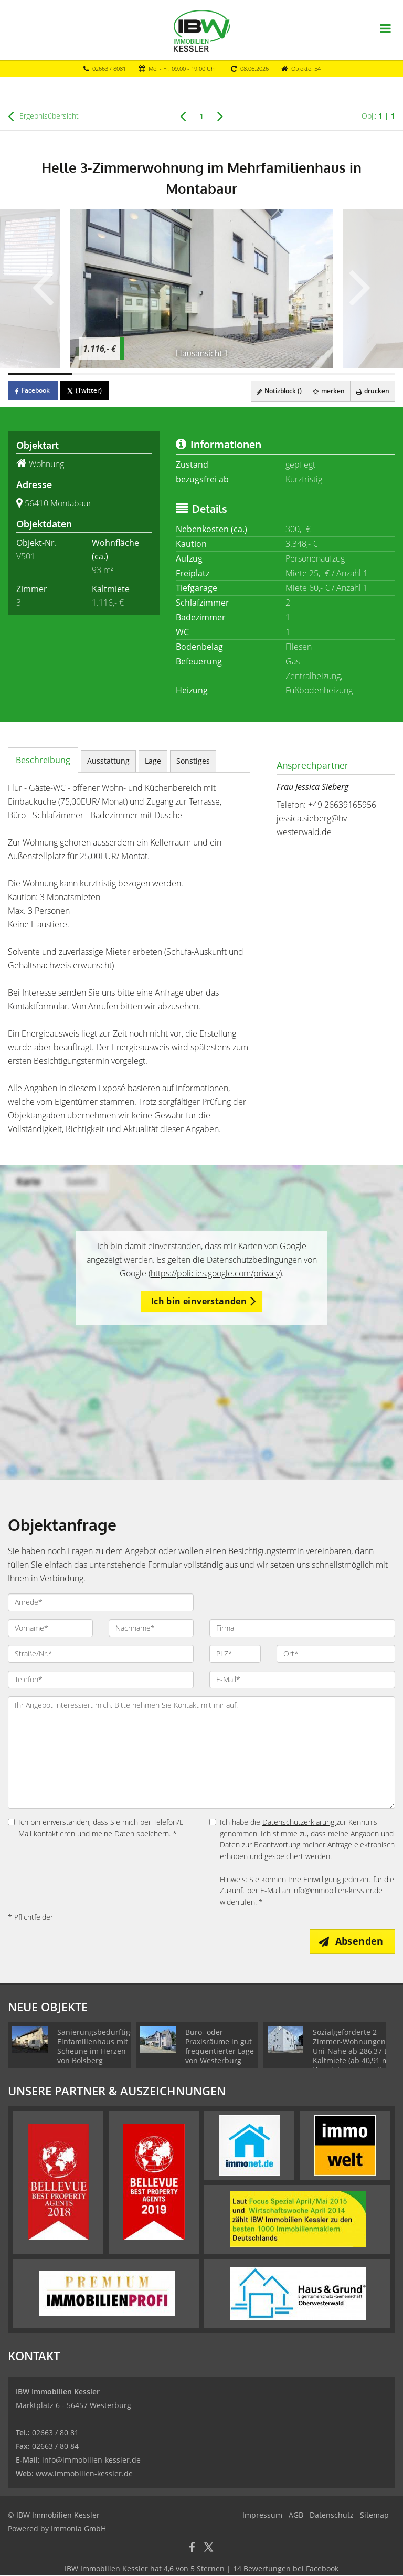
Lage (153, 761)
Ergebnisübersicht (43, 116)
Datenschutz (332, 2515)
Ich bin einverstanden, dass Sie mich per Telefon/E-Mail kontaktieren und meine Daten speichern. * (97, 1828)
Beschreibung (43, 760)
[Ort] (336, 1654)
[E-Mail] (302, 1679)
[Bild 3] (169, 374)
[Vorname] (50, 1628)
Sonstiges (193, 761)
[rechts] (220, 115)
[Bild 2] (104, 374)
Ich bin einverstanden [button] (199, 1301)
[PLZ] (235, 1654)
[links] (183, 115)
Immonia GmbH (78, 2529)
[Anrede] (101, 1602)
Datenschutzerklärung (299, 1822)
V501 (25, 556)
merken (327, 390)
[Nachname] (151, 1628)
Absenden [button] (361, 1941)
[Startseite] (202, 30)
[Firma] (302, 1628)
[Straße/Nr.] (101, 1654)
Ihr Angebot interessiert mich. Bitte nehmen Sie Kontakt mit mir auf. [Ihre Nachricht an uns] (201, 1752)
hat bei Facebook (201, 2569)
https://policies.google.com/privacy (215, 1273)
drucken (372, 390)
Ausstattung (108, 761)
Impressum (262, 2515)
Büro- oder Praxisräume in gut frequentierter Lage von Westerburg (219, 2047)
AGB (296, 2515)
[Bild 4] (234, 374)
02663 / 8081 (109, 68)
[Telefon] (101, 1679)
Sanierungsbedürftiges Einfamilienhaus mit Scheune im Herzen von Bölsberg (97, 2047)
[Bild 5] (298, 374)
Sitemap (374, 2515)
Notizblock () (276, 390)
